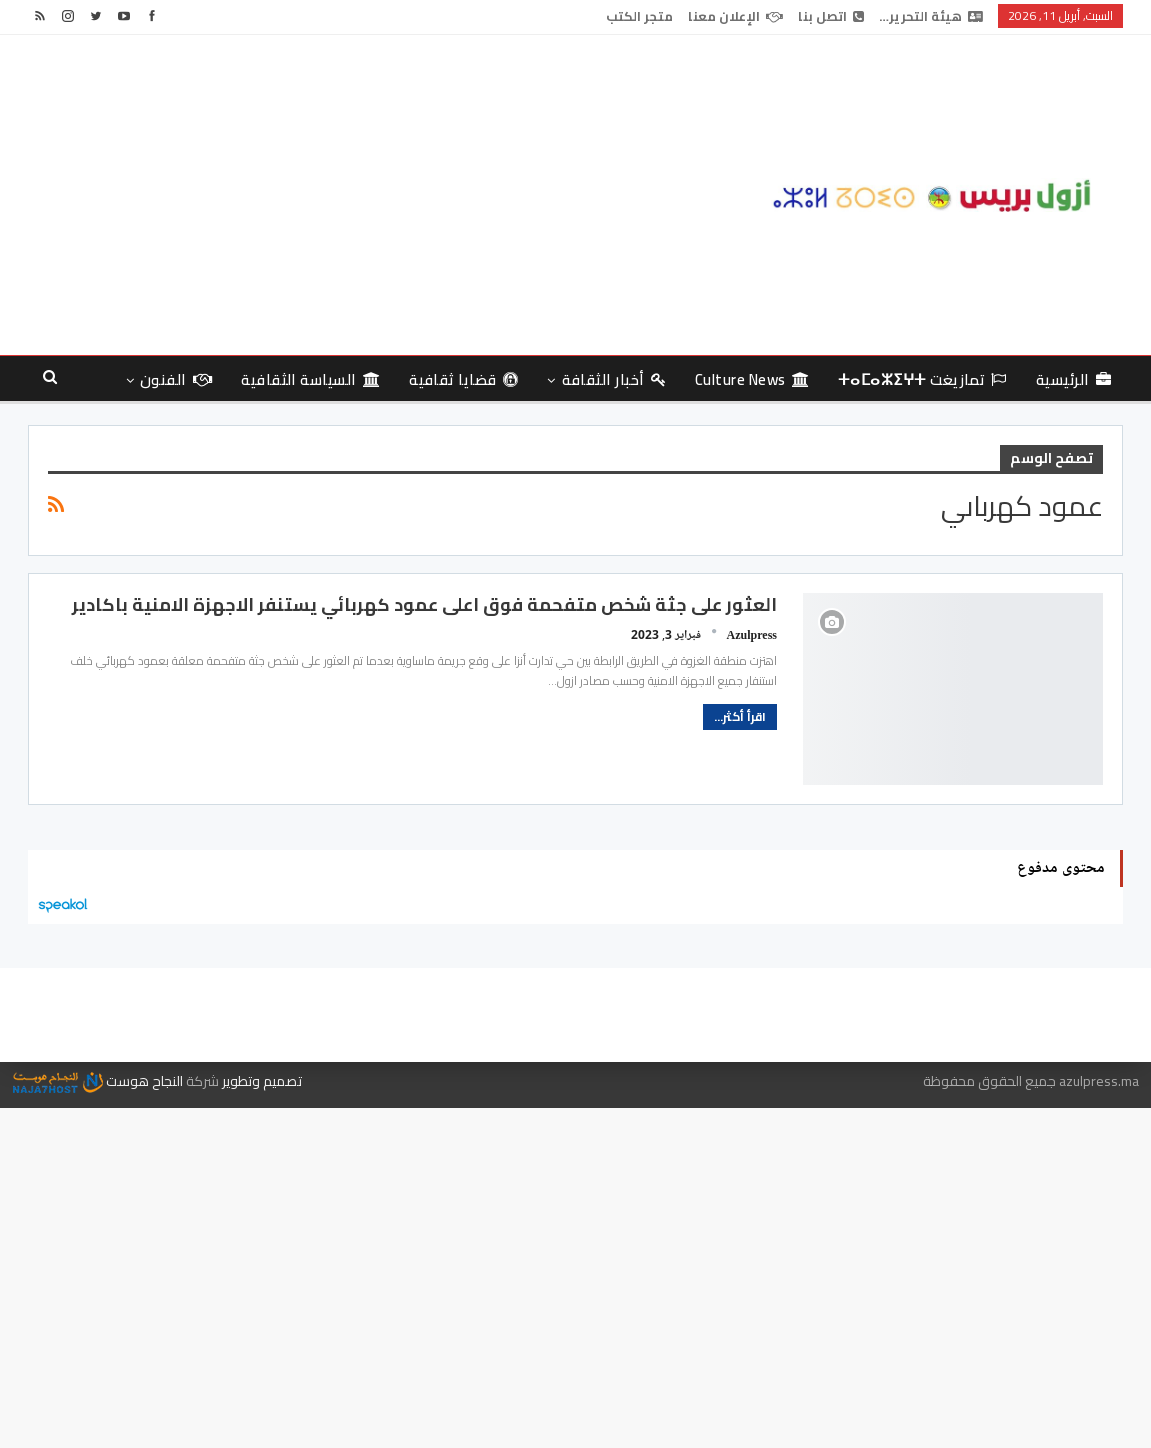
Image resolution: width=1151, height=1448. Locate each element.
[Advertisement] (389, 195)
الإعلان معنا (735, 16)
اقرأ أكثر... (740, 716)
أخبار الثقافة (614, 379)
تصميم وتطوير (262, 1081)
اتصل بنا (831, 16)
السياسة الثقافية (310, 379)
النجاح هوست (98, 1081)
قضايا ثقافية (463, 379)
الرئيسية (1073, 379)
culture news (752, 379)
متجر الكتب (639, 16)
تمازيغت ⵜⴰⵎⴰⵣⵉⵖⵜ (922, 379)
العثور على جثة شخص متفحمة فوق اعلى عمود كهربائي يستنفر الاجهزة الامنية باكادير (424, 604)
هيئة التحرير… (931, 16)
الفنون (176, 379)
